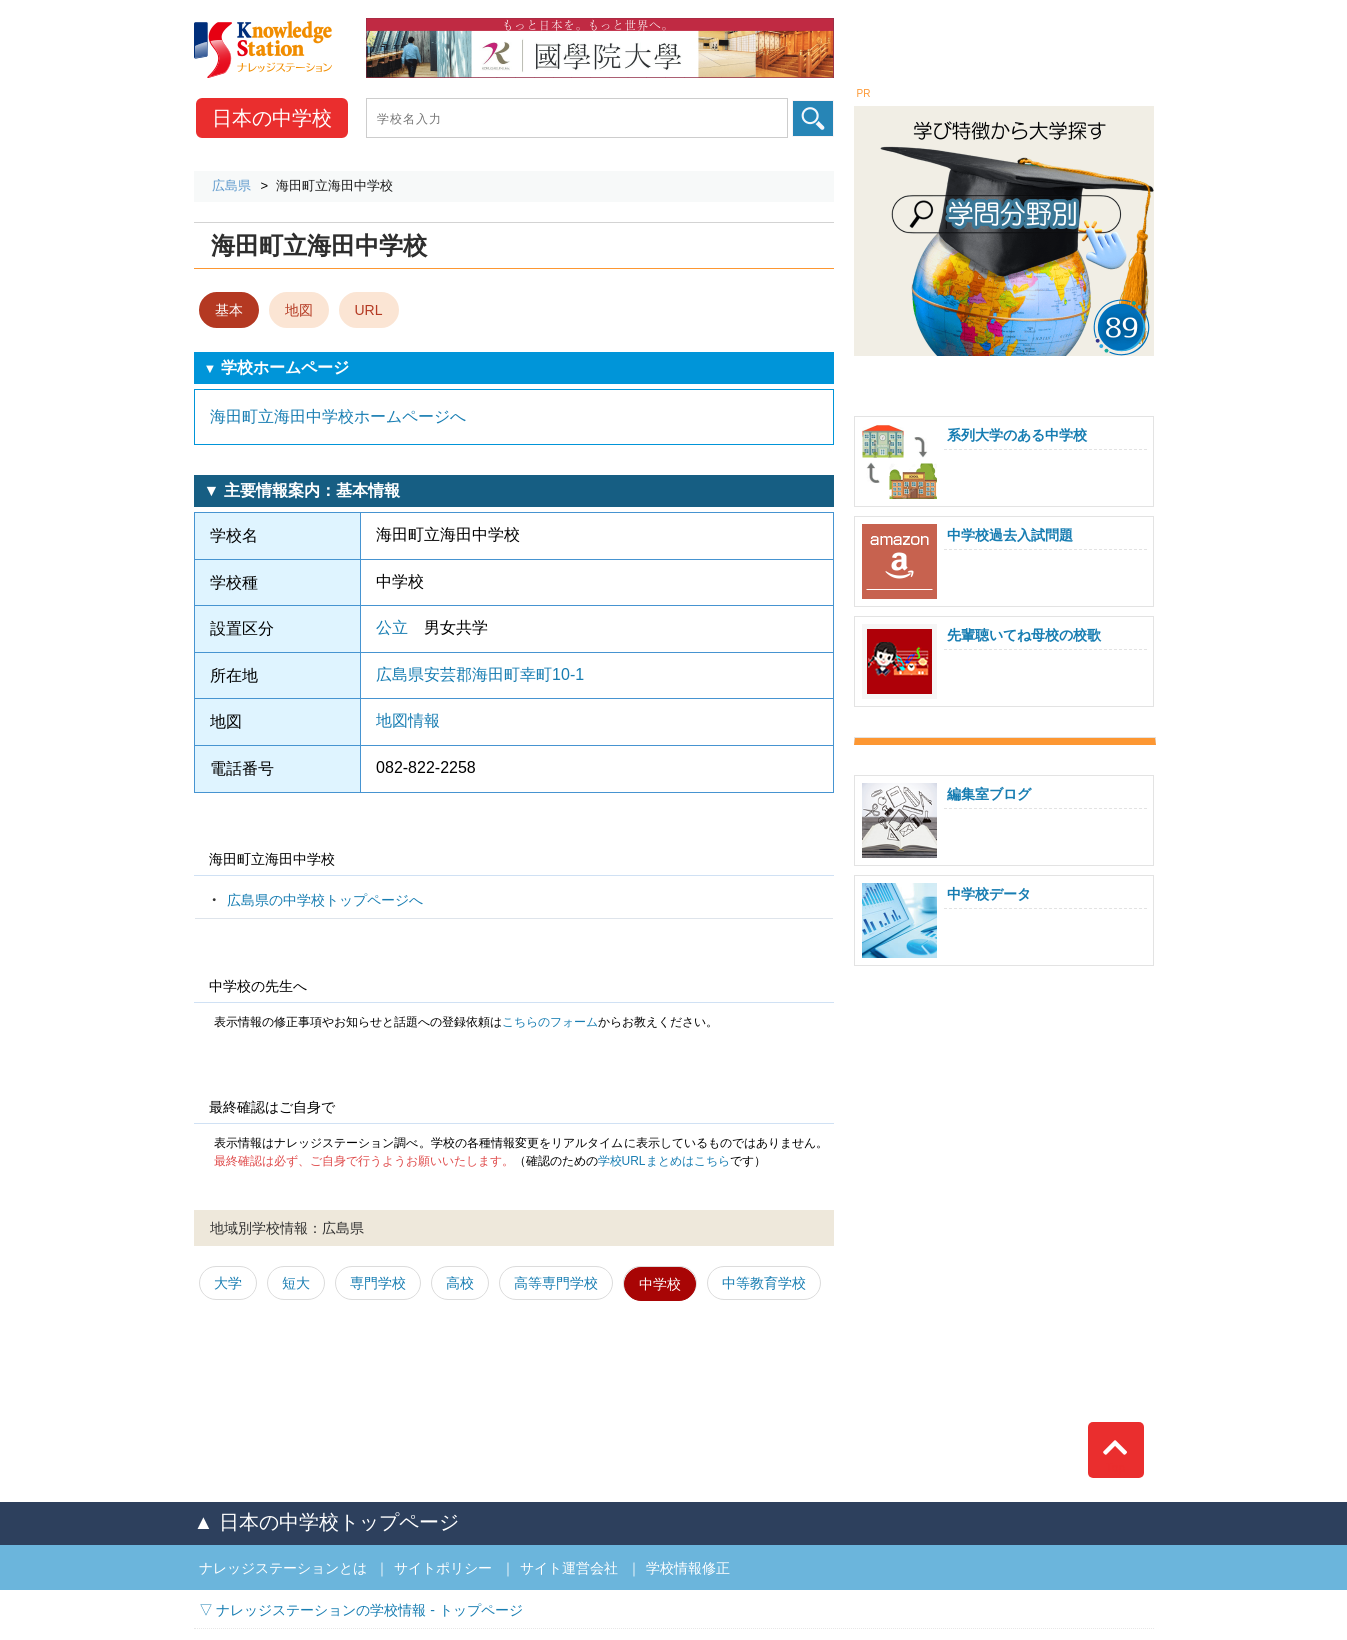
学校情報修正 (688, 1568)
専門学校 (378, 1283)
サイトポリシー (443, 1568)
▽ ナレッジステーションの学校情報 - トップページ (361, 1610)
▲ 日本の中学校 (326, 1522)
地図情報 (408, 720)
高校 (460, 1283)
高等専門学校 (556, 1283)
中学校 (272, 118)
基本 (229, 310)
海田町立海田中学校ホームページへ (338, 416)
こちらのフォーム (550, 1022)
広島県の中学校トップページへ (325, 900)
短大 (296, 1283)
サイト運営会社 (569, 1568)
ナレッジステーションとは (283, 1568)
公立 (392, 627)
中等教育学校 (764, 1283)
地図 (299, 310)
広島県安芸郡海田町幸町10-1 (480, 674)
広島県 (231, 185)
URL (369, 310)
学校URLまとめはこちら (664, 1161)
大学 (228, 1283)
